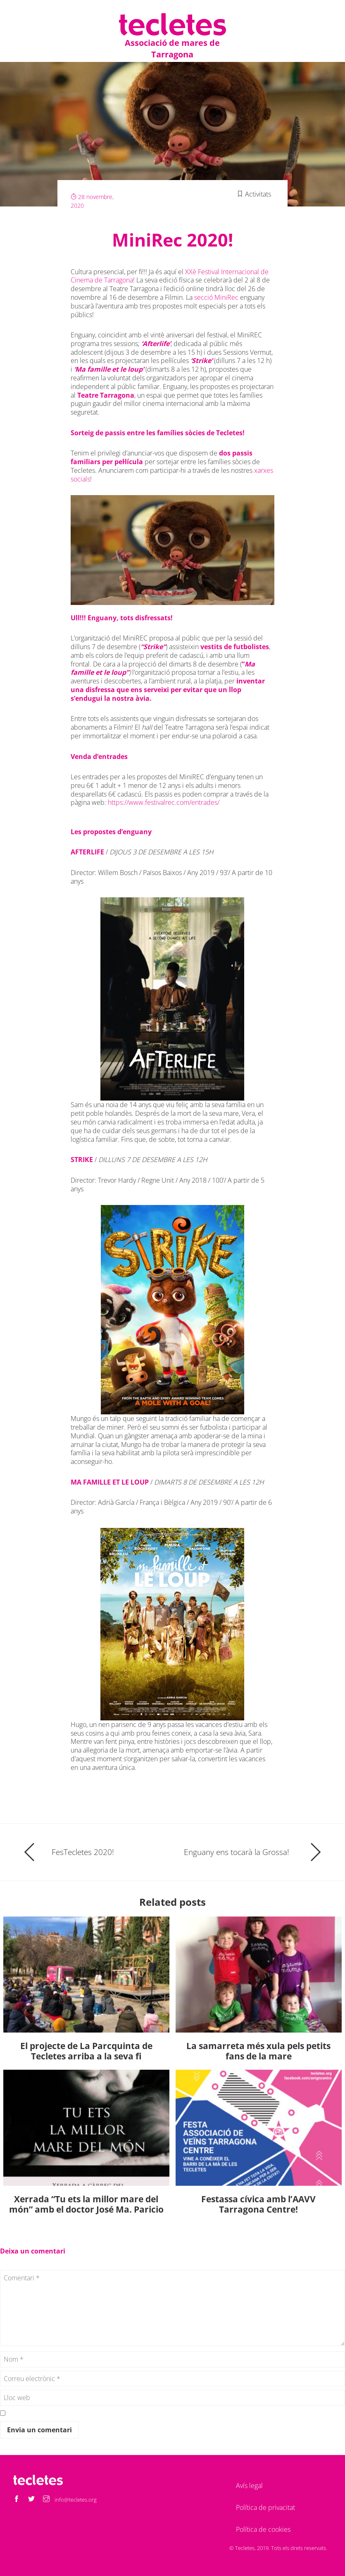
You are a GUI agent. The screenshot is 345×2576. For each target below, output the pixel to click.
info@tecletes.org (76, 2499)
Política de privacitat (265, 2507)
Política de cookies (263, 2529)
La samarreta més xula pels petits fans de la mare (258, 2051)
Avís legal (249, 2485)
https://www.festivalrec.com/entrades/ (163, 802)
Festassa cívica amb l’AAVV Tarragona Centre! (258, 2204)
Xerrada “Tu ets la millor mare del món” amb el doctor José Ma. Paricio (86, 2204)
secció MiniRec (216, 297)
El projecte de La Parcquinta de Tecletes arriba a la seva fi (86, 2051)
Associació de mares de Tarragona (172, 48)
